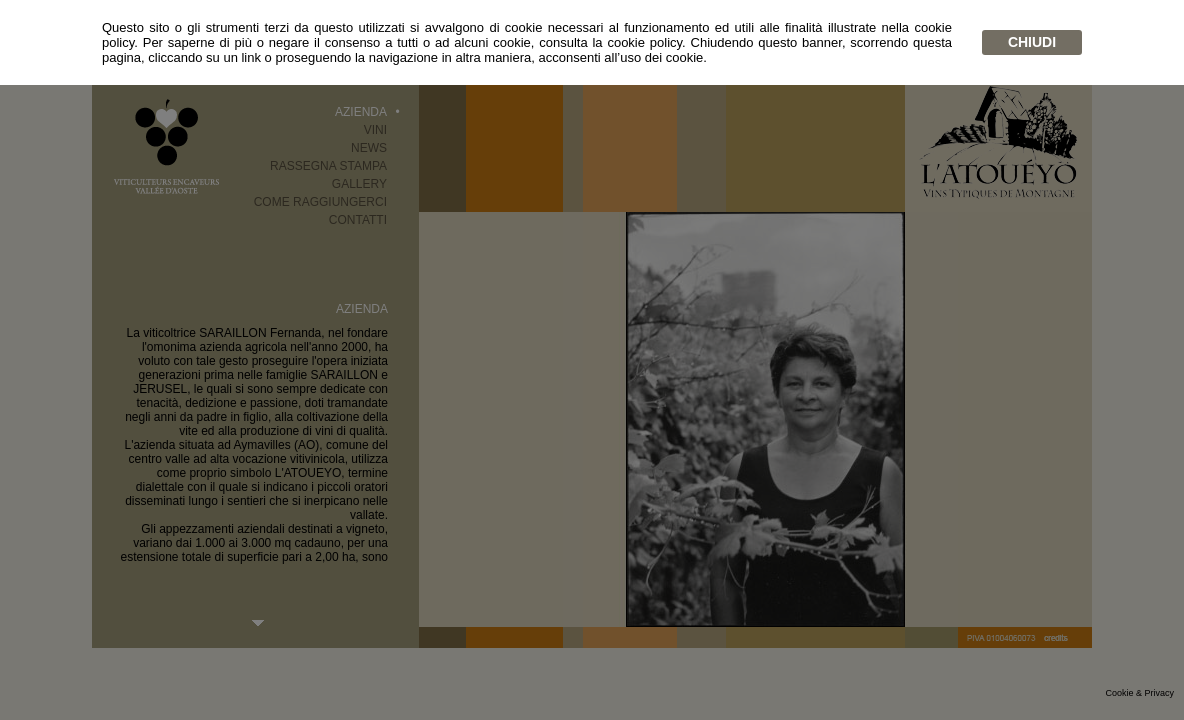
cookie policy (644, 42)
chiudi (1032, 42)
